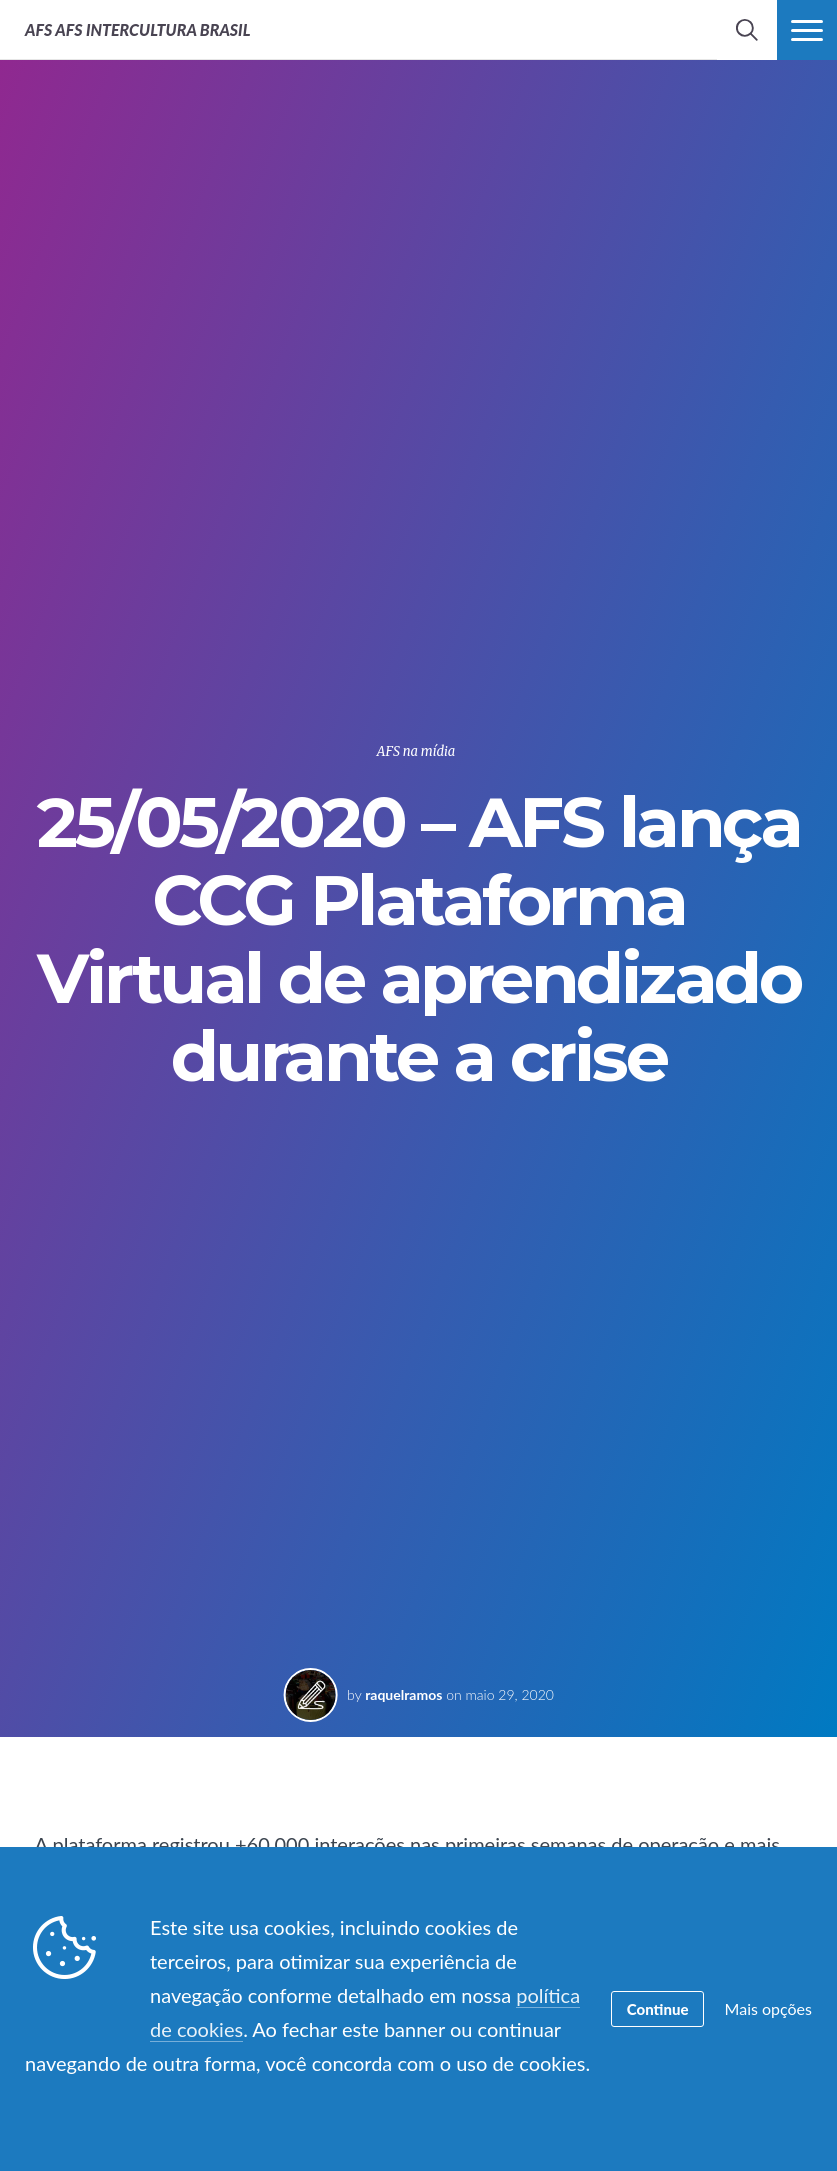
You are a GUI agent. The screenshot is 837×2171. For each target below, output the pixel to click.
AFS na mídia (416, 751)
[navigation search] (747, 30)
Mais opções (768, 2008)
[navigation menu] (807, 30)
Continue (658, 2009)
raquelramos (403, 1694)
